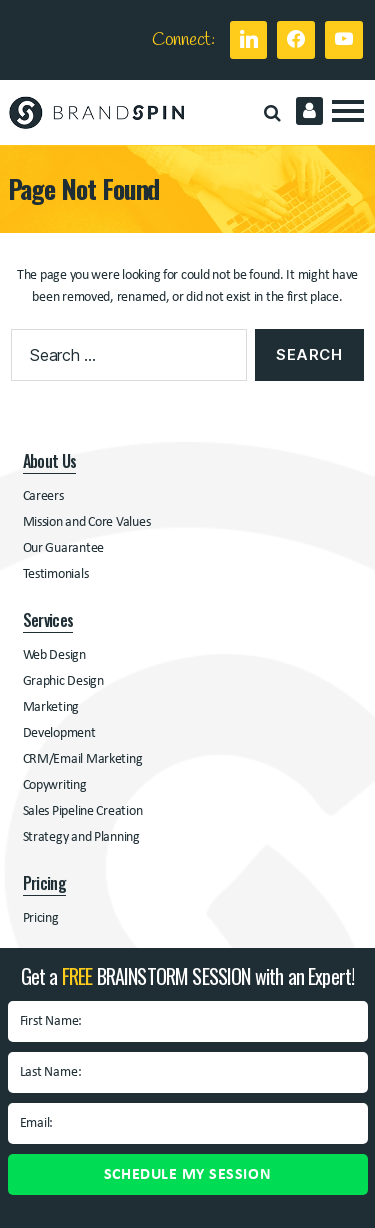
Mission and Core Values (87, 522)
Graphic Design (63, 681)
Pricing (41, 918)
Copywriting (55, 785)
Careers (43, 496)
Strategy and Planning (81, 837)
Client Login (309, 111)
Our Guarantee (64, 548)
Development (59, 733)
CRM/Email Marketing (83, 759)
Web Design (54, 655)
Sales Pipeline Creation (83, 811)
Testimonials (56, 574)
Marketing (51, 707)
